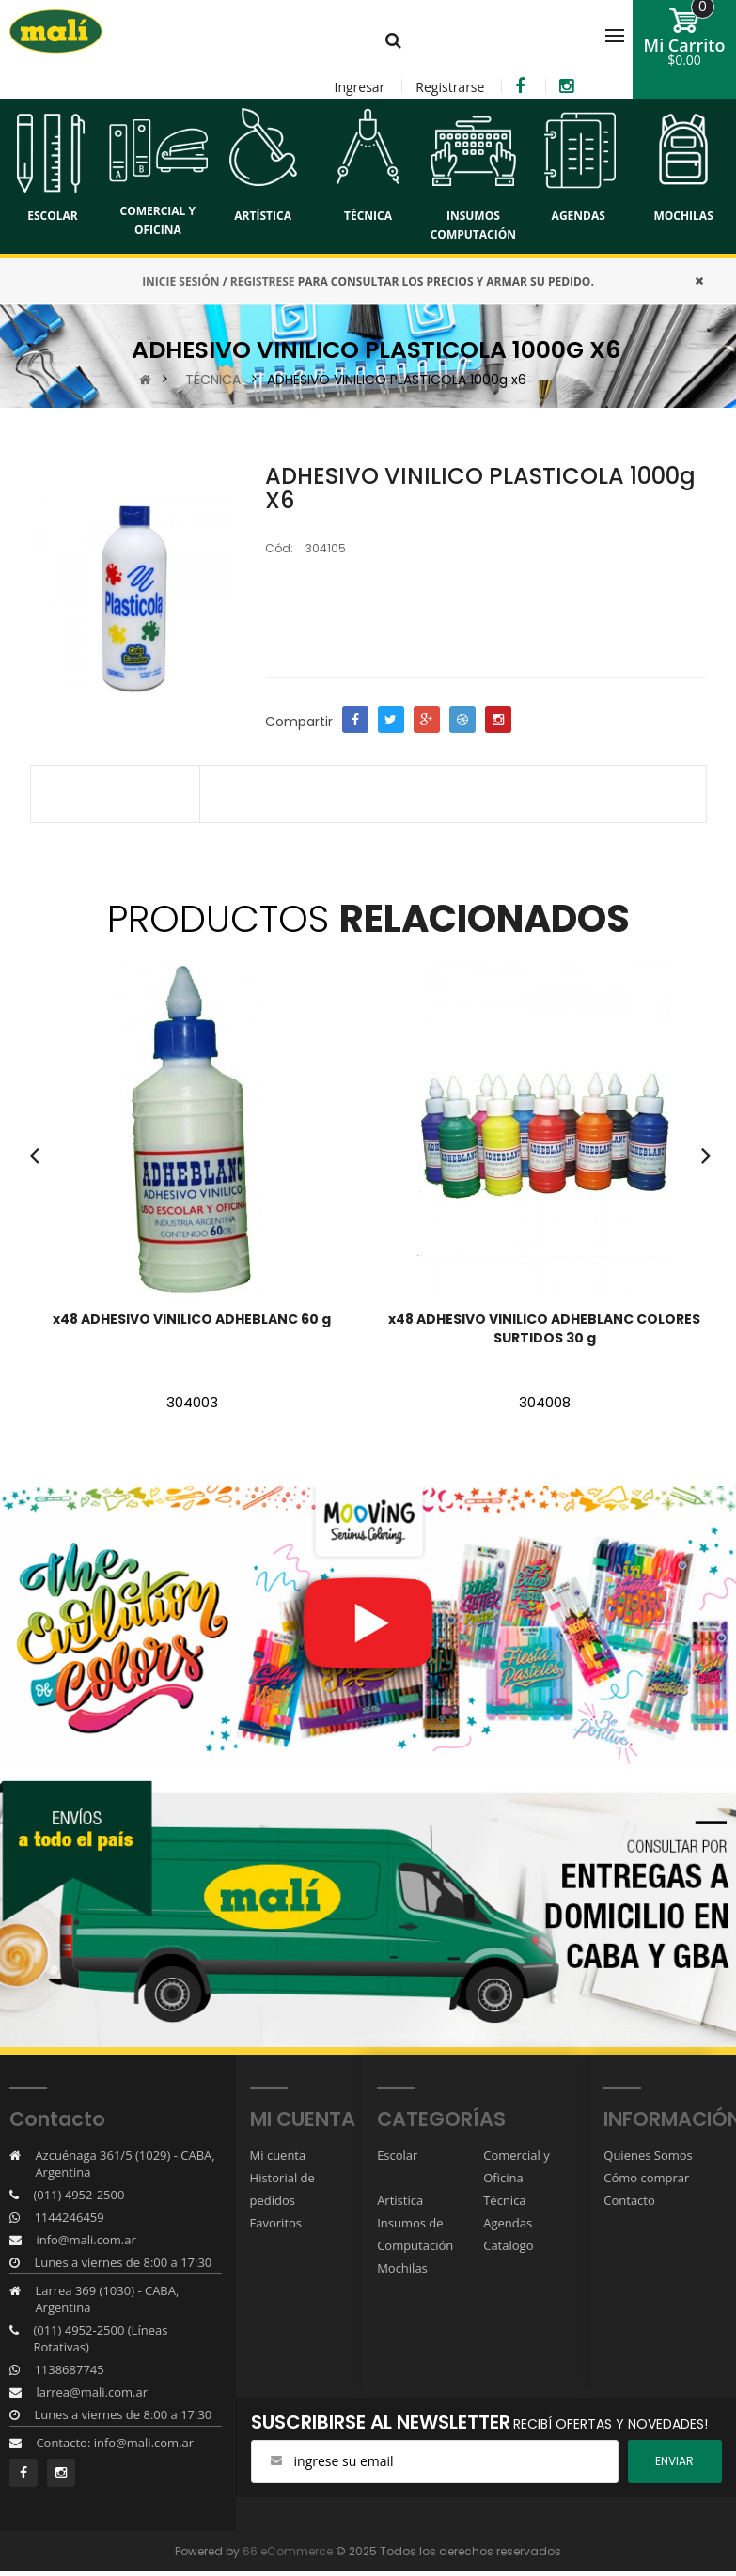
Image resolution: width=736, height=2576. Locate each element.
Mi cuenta (278, 2155)
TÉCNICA (213, 379)
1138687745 (68, 2369)
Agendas (507, 2222)
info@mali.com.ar (85, 2239)
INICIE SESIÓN (180, 281)
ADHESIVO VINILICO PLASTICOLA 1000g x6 (396, 379)
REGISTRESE (262, 281)
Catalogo (508, 2245)
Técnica (504, 2200)
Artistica (400, 2200)
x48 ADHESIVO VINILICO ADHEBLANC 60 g (192, 1319)
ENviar (674, 2461)
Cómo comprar (646, 2177)
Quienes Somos (648, 2155)
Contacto (629, 2200)
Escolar (397, 2155)
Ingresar (359, 87)
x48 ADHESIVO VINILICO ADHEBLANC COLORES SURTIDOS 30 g (544, 1328)
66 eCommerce (288, 2551)
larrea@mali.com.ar (92, 2391)
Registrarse (449, 87)
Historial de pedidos (282, 2189)
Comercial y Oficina (516, 2166)
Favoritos (276, 2222)
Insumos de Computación (415, 2234)
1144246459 (68, 2217)
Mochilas (402, 2267)
